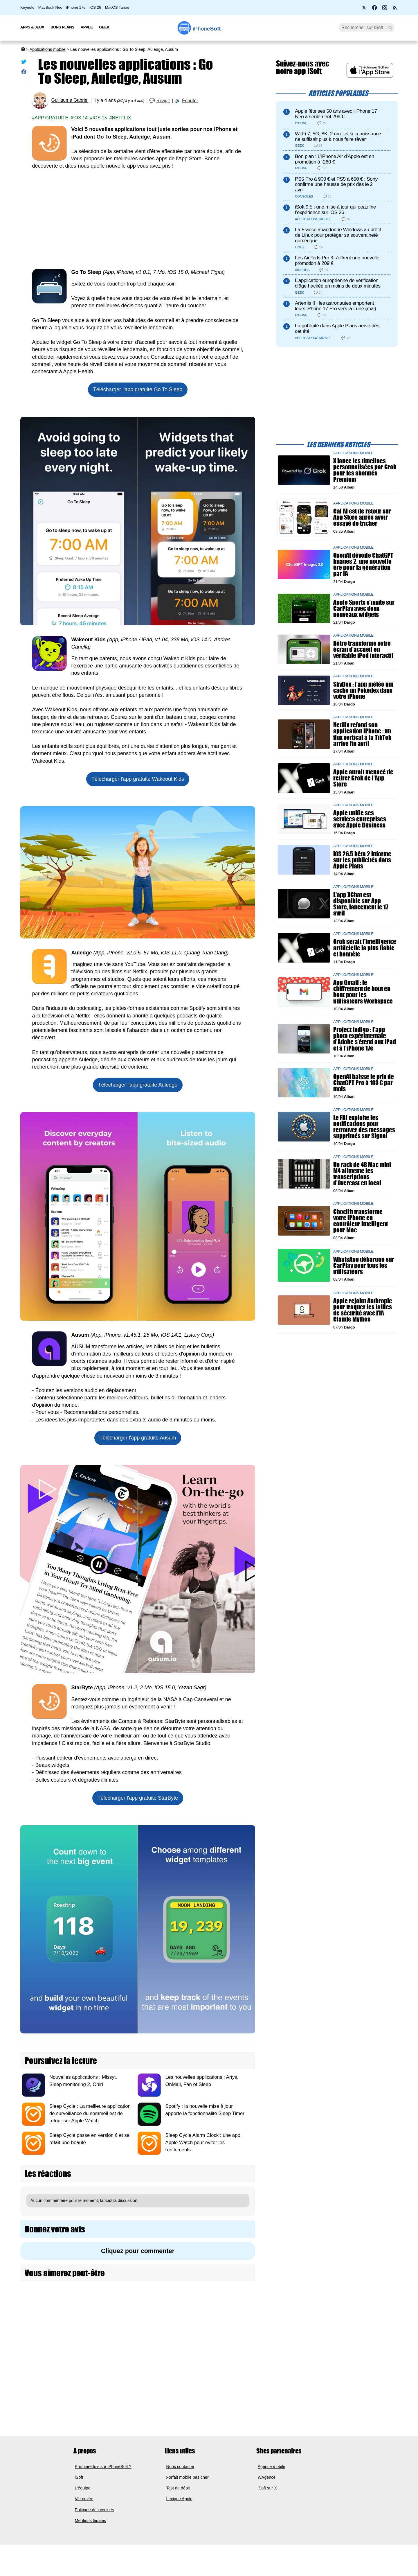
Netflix (121, 117)
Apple (87, 27)
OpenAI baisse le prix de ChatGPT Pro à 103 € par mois (363, 1083)
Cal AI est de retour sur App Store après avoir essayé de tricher (362, 517)
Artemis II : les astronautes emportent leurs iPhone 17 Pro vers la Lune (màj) (335, 305)
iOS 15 (100, 117)
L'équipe (83, 2488)
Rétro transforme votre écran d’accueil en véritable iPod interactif (363, 649)
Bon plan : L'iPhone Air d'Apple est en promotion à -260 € (334, 159)
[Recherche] (366, 27)
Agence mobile (271, 2466)
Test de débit (178, 2488)
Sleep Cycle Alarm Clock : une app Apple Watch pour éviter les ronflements (202, 2142)
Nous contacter (180, 2466)
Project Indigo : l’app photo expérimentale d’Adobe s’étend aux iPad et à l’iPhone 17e (364, 1038)
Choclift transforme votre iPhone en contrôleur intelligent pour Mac (360, 1220)
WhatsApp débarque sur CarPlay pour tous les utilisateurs (363, 1265)
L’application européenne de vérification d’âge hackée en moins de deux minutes (337, 283)
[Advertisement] (137, 219)
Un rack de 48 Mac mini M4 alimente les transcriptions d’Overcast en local (362, 1173)
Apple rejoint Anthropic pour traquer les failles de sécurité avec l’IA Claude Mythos (362, 1310)
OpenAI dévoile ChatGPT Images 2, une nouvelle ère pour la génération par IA (363, 564)
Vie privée (84, 2499)
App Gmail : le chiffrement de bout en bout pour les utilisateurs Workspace (363, 991)
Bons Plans (62, 27)
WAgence (267, 2477)
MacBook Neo (50, 7)
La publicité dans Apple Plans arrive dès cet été (337, 328)
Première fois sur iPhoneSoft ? (103, 2466)
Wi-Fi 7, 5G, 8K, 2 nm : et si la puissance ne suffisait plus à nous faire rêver (338, 136)
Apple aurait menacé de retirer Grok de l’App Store (363, 778)
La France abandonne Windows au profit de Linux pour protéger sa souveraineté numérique (338, 235)
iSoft (79, 2477)
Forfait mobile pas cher (187, 2477)
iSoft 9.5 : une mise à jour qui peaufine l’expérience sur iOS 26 (335, 209)
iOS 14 (80, 117)
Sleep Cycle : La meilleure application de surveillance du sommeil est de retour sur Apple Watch (90, 2113)
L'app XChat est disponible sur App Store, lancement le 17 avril (360, 903)
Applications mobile (48, 49)
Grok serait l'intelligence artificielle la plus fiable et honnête (364, 947)
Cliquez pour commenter (137, 2250)
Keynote (27, 7)
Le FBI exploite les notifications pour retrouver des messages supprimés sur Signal (364, 1126)
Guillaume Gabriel (69, 100)
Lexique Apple (179, 2499)
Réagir (163, 100)
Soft (207, 29)
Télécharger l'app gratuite (137, 389)
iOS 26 (95, 7)
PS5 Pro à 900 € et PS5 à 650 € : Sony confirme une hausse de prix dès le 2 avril (336, 184)
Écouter (190, 100)
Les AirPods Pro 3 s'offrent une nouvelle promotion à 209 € (337, 260)
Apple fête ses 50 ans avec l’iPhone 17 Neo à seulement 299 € (336, 113)
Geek (104, 27)
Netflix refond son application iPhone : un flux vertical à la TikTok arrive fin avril (362, 734)
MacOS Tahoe (117, 7)
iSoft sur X (267, 2488)
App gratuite (51, 117)
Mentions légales (90, 2520)
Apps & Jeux (32, 27)
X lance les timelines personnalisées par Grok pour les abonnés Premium (364, 470)
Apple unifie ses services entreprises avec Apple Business (359, 819)
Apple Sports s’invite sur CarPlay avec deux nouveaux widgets (363, 608)
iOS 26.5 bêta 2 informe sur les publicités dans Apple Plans (362, 859)
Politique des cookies (94, 2509)
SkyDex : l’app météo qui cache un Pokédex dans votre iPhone (363, 690)
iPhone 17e (76, 7)
